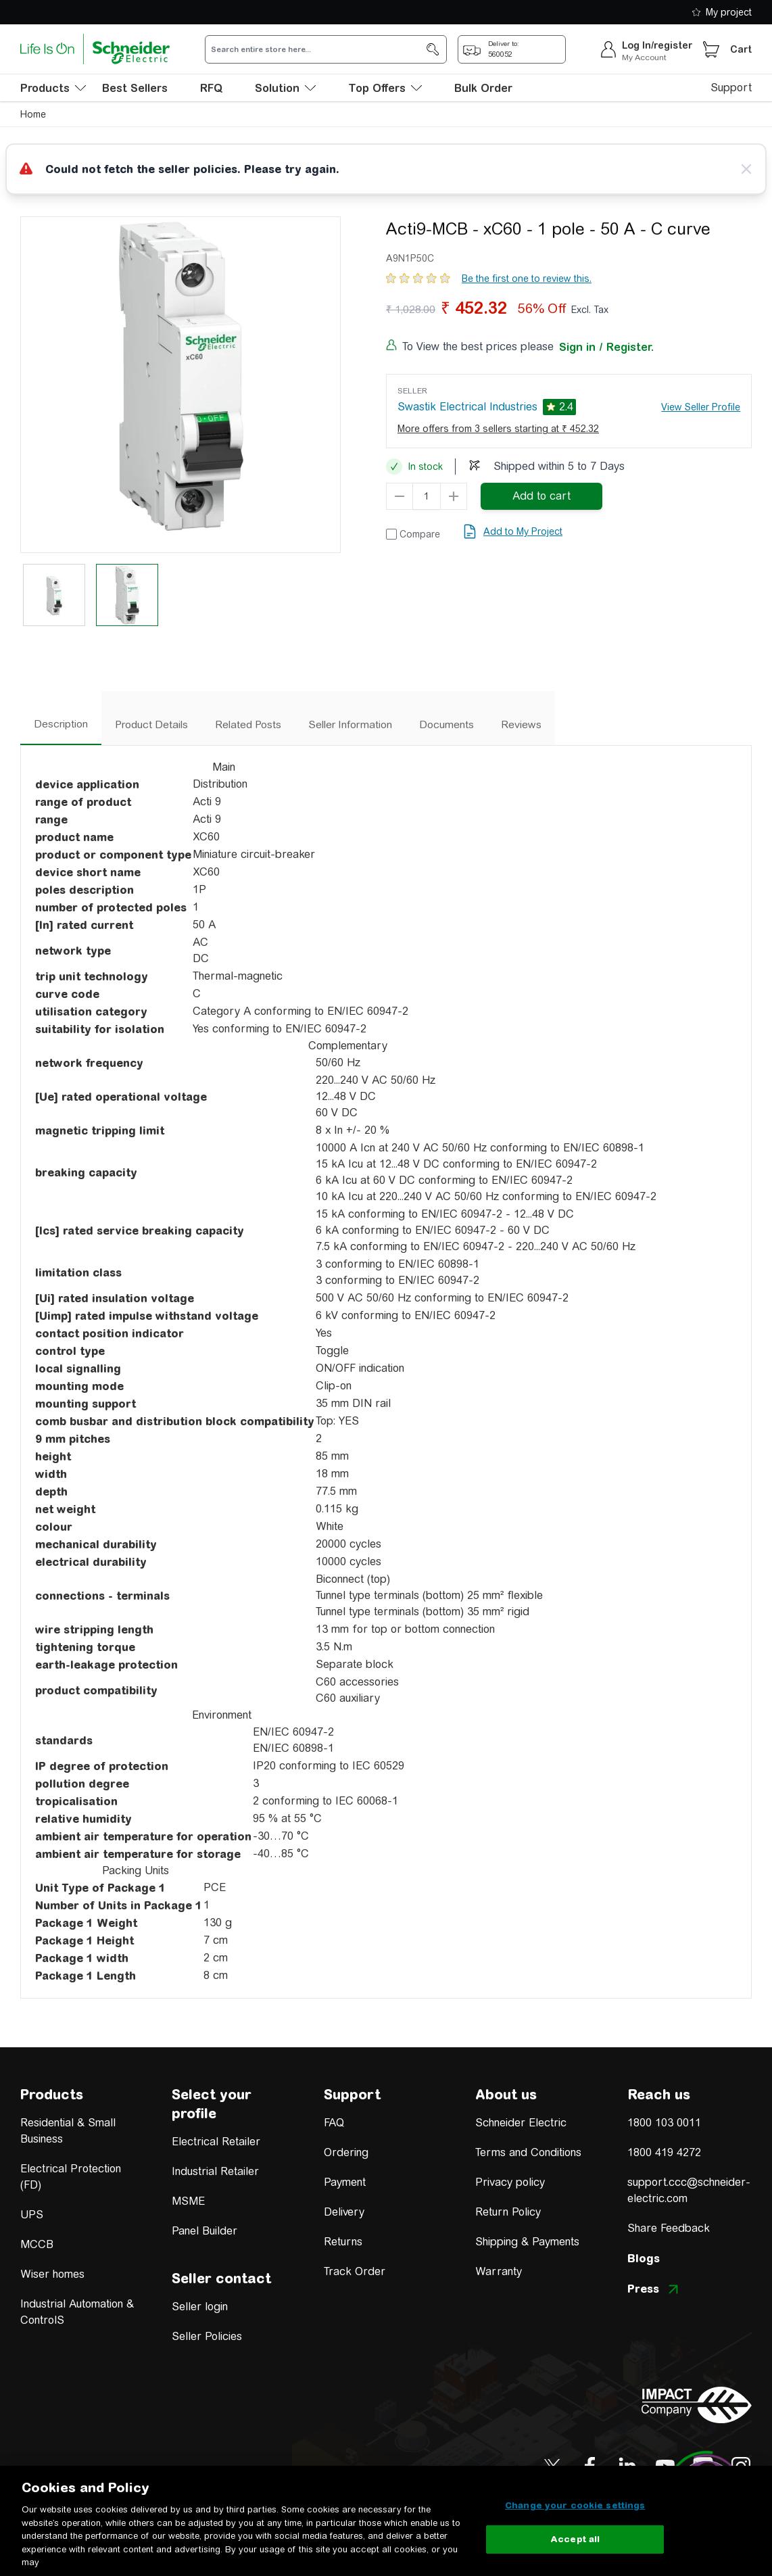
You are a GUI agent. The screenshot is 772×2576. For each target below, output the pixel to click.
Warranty (498, 2271)
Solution (285, 88)
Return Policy (508, 2211)
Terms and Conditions (528, 2152)
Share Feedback (668, 2228)
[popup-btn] (512, 49)
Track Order (354, 2271)
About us (506, 2094)
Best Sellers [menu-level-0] (135, 88)
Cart (741, 49)
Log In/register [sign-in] (657, 45)
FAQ (334, 2122)
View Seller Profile (700, 407)
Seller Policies (207, 2336)
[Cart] (711, 49)
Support (731, 87)
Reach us (658, 2094)
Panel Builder (204, 2230)
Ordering (346, 2152)
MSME (188, 2201)
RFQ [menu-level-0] (211, 88)
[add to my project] (512, 531)
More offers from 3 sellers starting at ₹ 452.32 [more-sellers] (498, 428)
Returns (343, 2241)
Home (33, 114)
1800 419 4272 (664, 2152)
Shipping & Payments (527, 2241)
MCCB (36, 2244)
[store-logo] (95, 49)
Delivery (344, 2211)
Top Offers (385, 88)
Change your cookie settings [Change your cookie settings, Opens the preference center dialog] (575, 2505)
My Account (644, 57)
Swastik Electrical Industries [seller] (467, 406)
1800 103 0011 (664, 2122)
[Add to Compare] (413, 534)
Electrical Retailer (216, 2141)
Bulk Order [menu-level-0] (483, 88)
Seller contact (221, 2278)
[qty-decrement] (399, 496)
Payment (345, 2182)
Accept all (575, 2539)
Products (51, 2094)
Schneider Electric (520, 2122)
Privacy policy (510, 2182)
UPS (31, 2214)
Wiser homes (52, 2274)
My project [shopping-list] (722, 12)
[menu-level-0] (53, 88)
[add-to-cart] (541, 496)
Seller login (200, 2306)
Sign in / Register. (606, 347)
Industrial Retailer (215, 2171)
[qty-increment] (453, 496)
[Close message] (746, 169)
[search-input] (318, 49)
